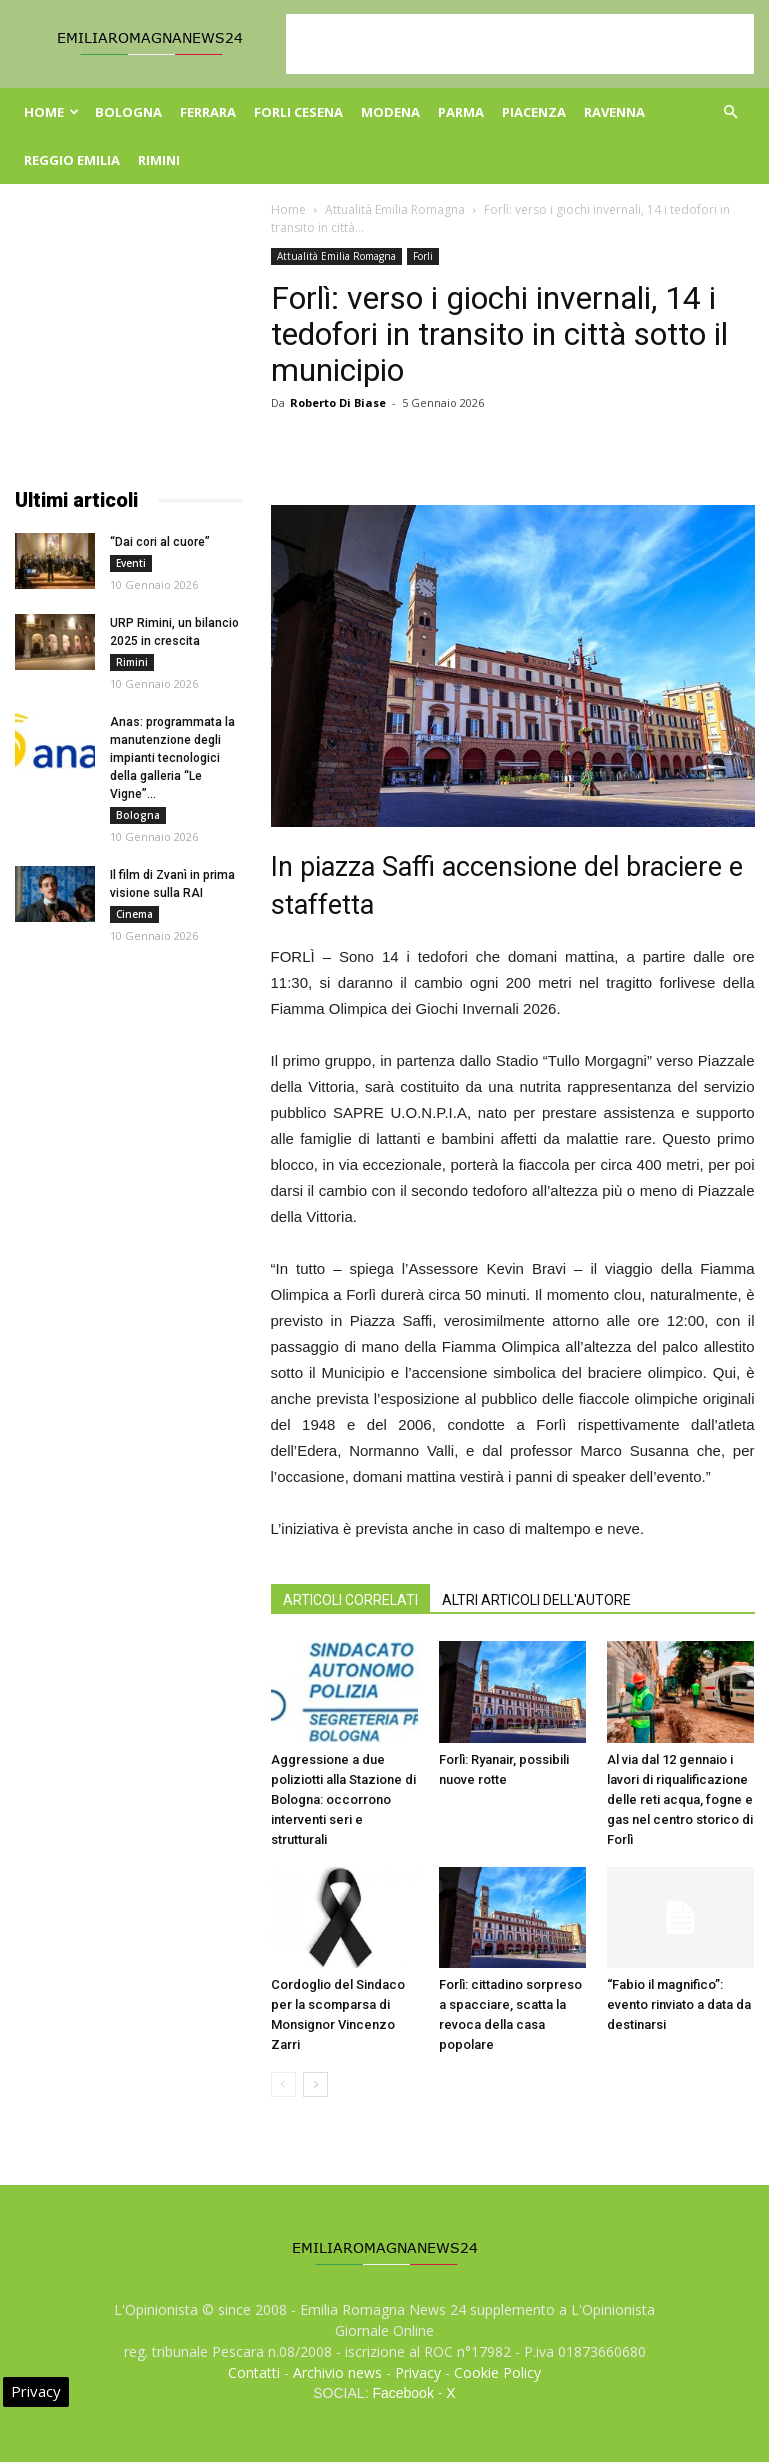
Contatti (254, 2372)
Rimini (159, 160)
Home (51, 112)
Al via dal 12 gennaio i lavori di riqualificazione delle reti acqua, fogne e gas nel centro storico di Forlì (680, 1799)
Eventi (131, 563)
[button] (731, 112)
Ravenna (614, 112)
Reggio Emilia (72, 160)
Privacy (418, 2372)
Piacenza (534, 112)
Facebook (402, 2393)
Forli (423, 256)
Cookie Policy (497, 2372)
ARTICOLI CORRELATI (350, 1600)
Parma (461, 112)
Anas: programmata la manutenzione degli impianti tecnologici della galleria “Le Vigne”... (172, 758)
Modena (390, 112)
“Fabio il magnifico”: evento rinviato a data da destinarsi (679, 2004)
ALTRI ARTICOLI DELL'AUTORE (536, 1600)
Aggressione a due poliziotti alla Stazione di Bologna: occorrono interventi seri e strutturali (343, 1799)
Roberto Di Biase (338, 402)
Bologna (128, 112)
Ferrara (208, 112)
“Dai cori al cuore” (160, 542)
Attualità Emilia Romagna (395, 209)
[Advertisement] (520, 44)
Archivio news (337, 2372)
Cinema (134, 914)
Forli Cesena (298, 112)
